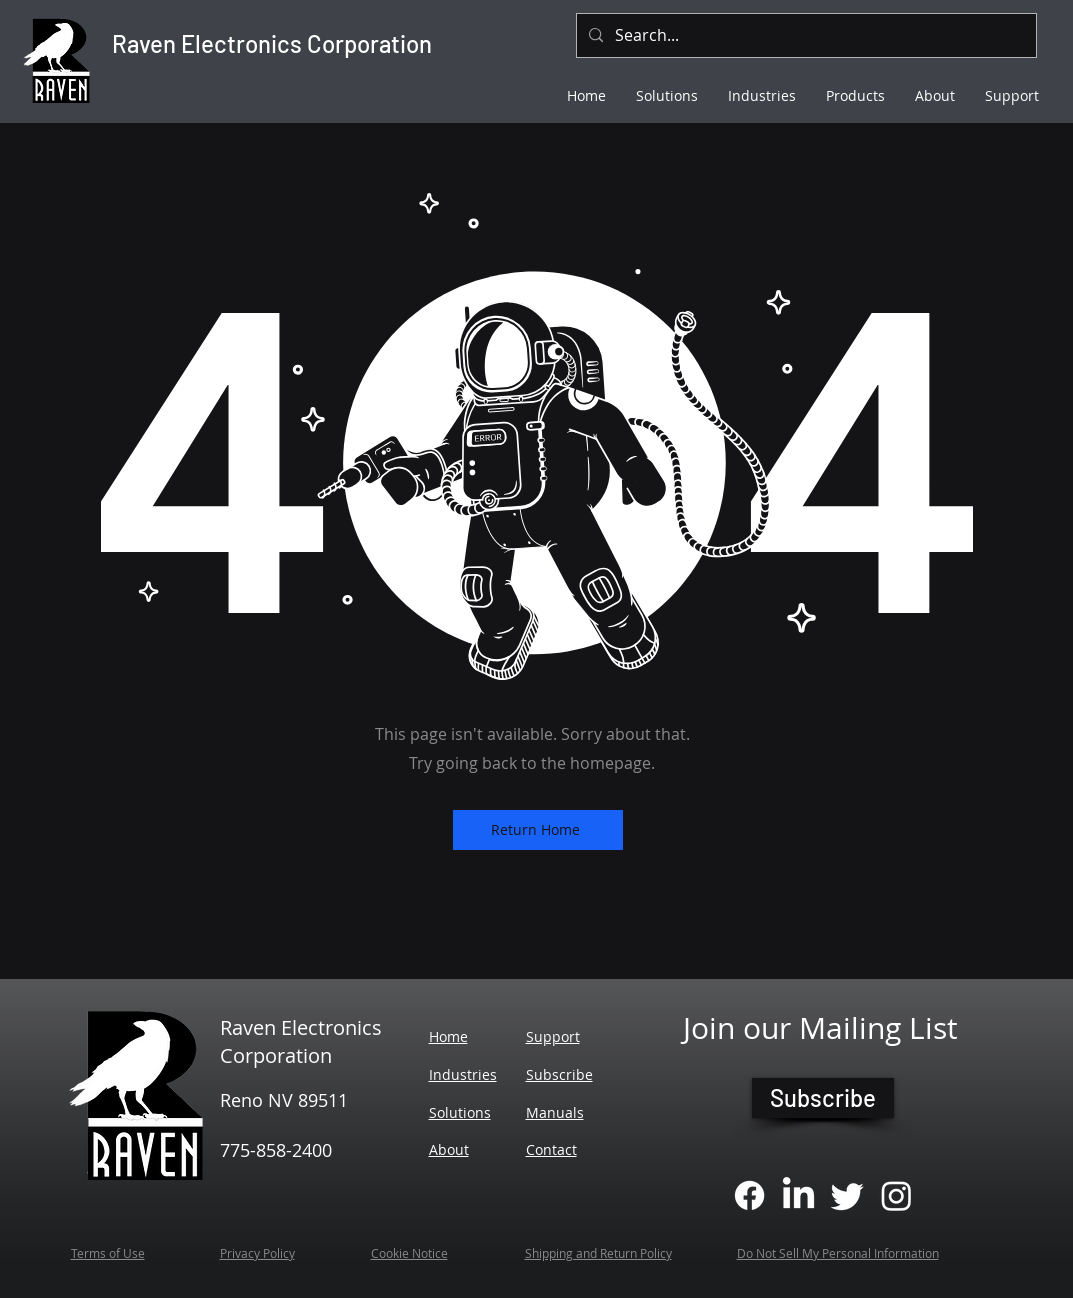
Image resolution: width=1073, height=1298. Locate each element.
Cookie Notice (409, 1253)
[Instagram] (896, 1195)
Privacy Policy (257, 1253)
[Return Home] (538, 830)
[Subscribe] (823, 1098)
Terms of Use (108, 1253)
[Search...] (804, 35)
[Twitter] (847, 1195)
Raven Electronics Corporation (272, 43)
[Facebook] (749, 1195)
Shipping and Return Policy (598, 1253)
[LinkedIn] (798, 1195)
